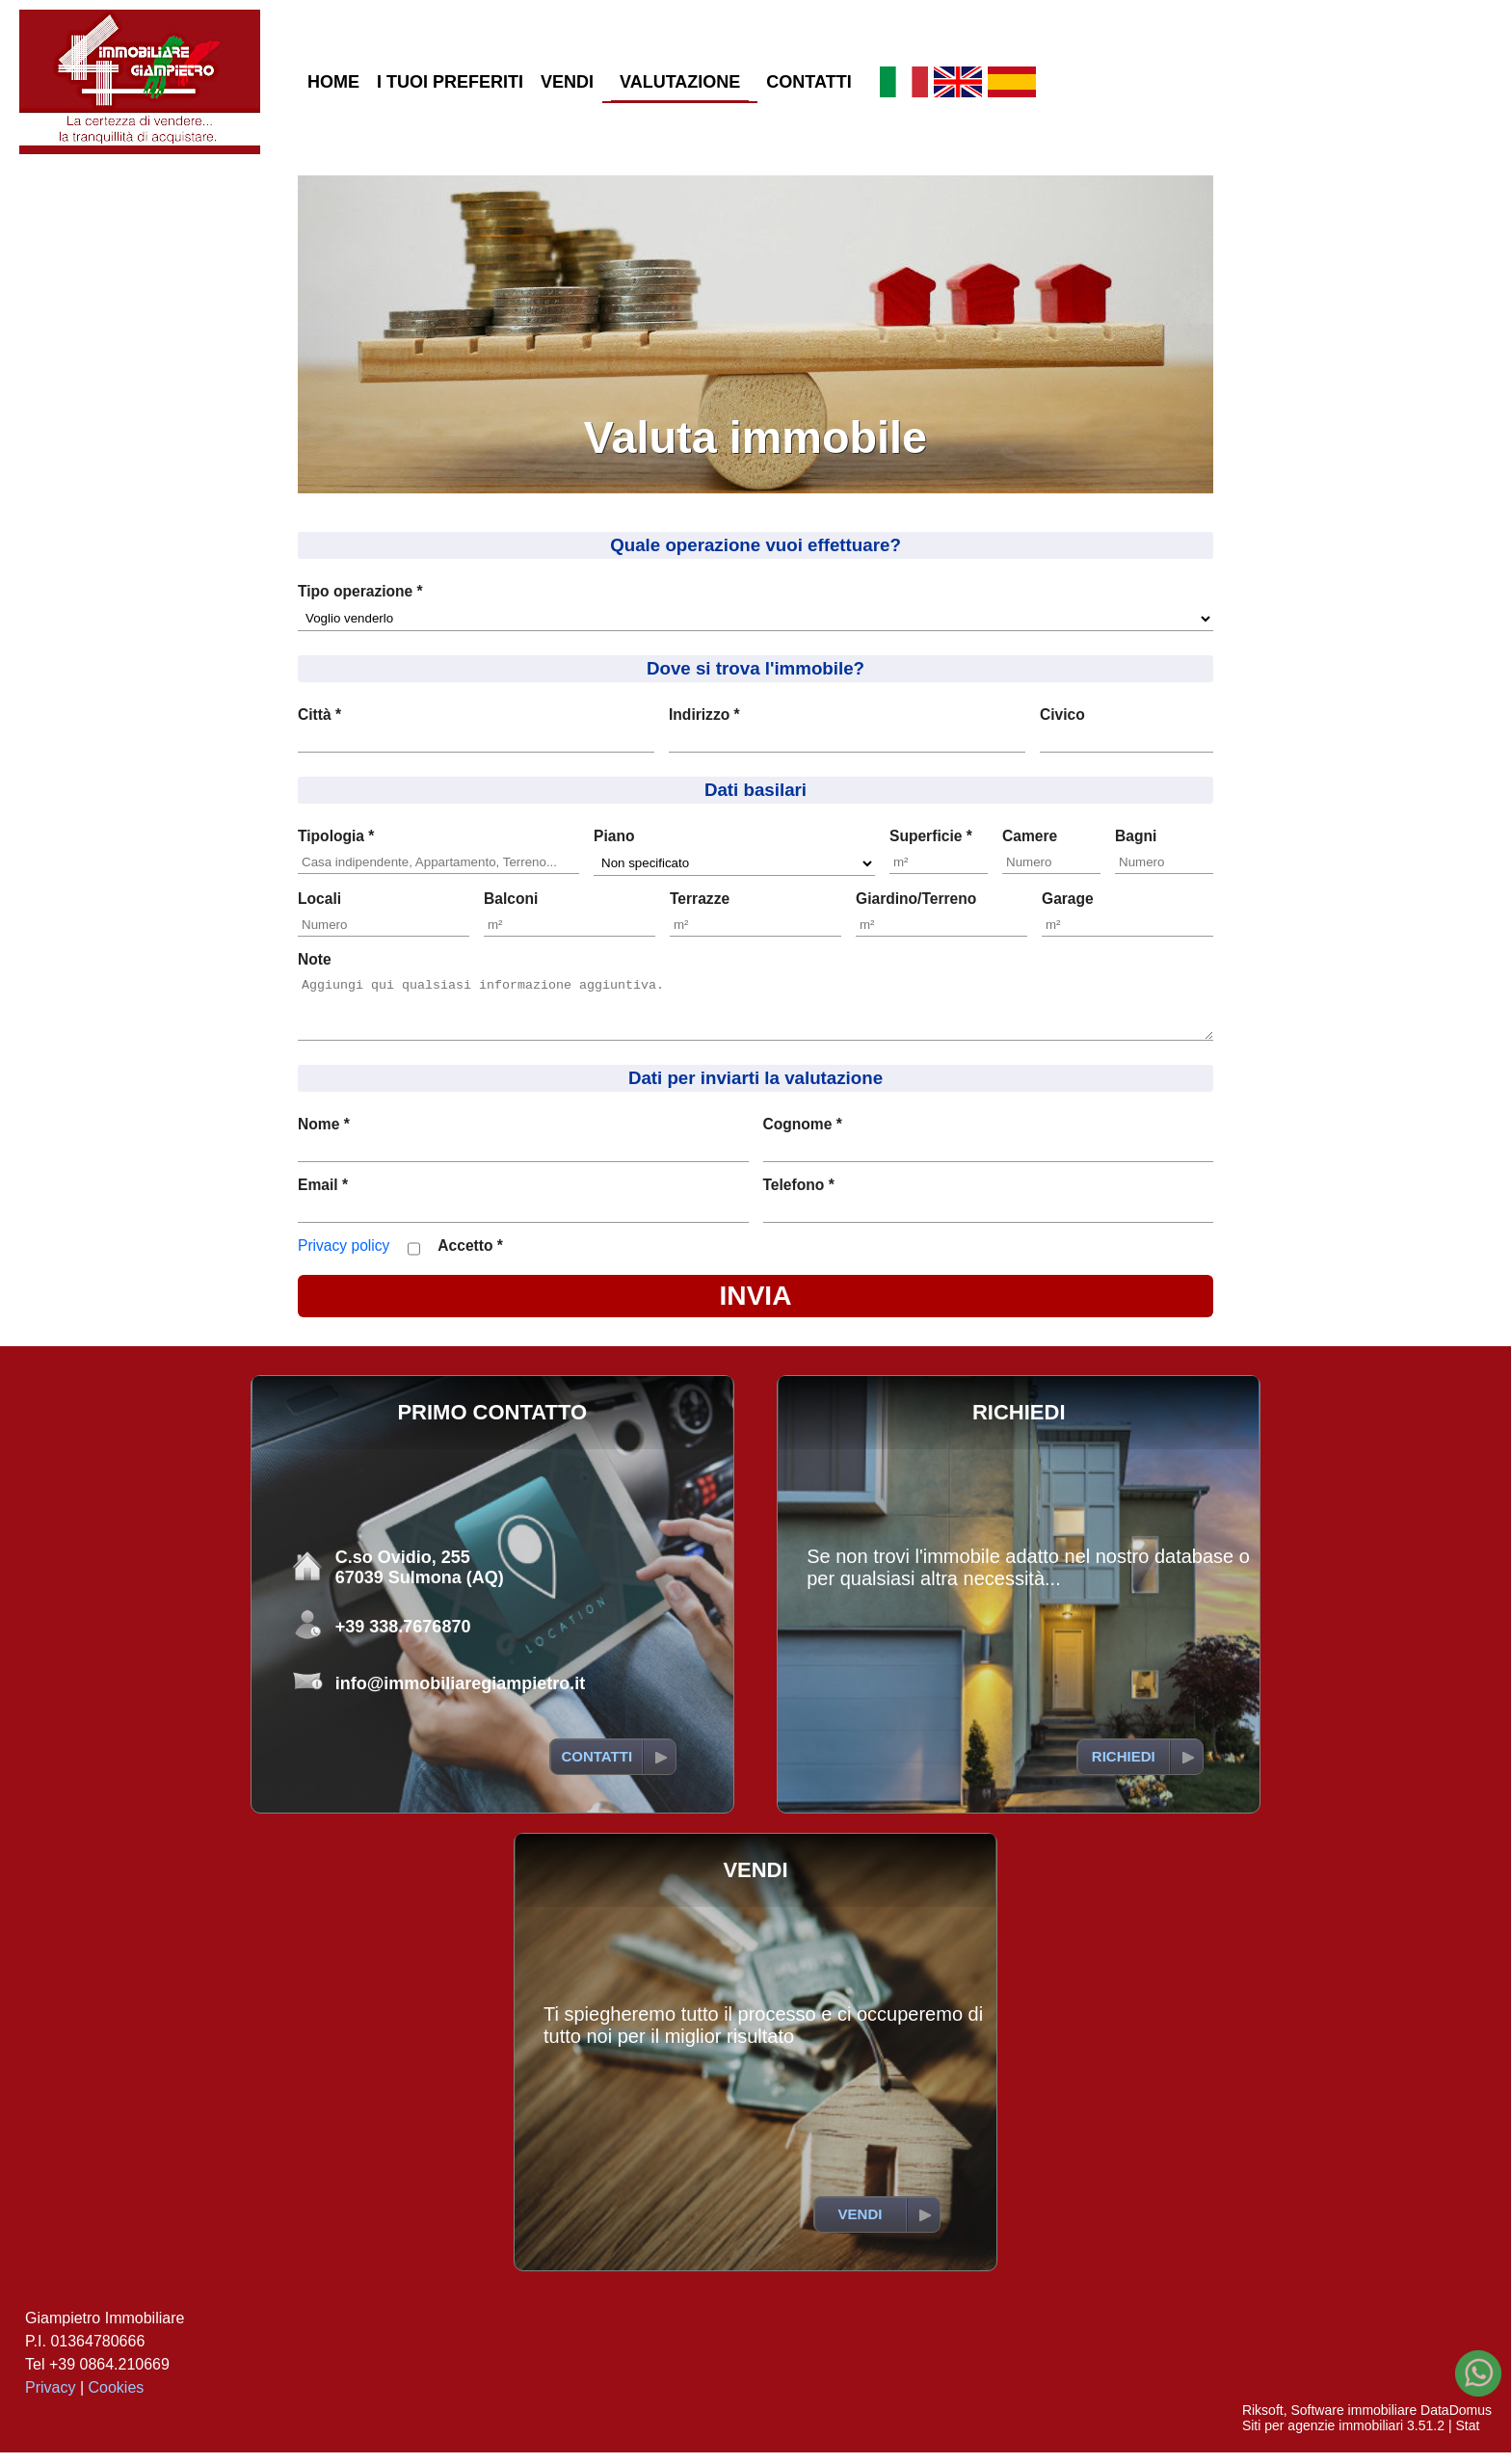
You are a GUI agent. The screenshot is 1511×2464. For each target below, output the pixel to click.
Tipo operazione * (360, 591)
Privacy (50, 2399)
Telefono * (799, 1196)
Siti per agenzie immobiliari (1322, 2437)
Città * (319, 714)
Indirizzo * (704, 714)
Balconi (511, 898)
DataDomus (1456, 2421)
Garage (1068, 898)
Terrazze (699, 898)
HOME (333, 82)
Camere (1029, 836)
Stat (1467, 2437)
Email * (323, 1196)
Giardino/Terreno (916, 898)
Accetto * (470, 1257)
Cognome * (802, 1135)
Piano (614, 836)
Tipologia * (336, 836)
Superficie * (930, 836)
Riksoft (1263, 2421)
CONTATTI (808, 82)
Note (314, 959)
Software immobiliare (1353, 2421)
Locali (319, 898)
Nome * (324, 1135)
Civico (1062, 714)
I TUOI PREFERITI (450, 82)
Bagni (1135, 836)
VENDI (567, 82)
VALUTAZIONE (680, 82)
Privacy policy (343, 1257)
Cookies (117, 2399)
